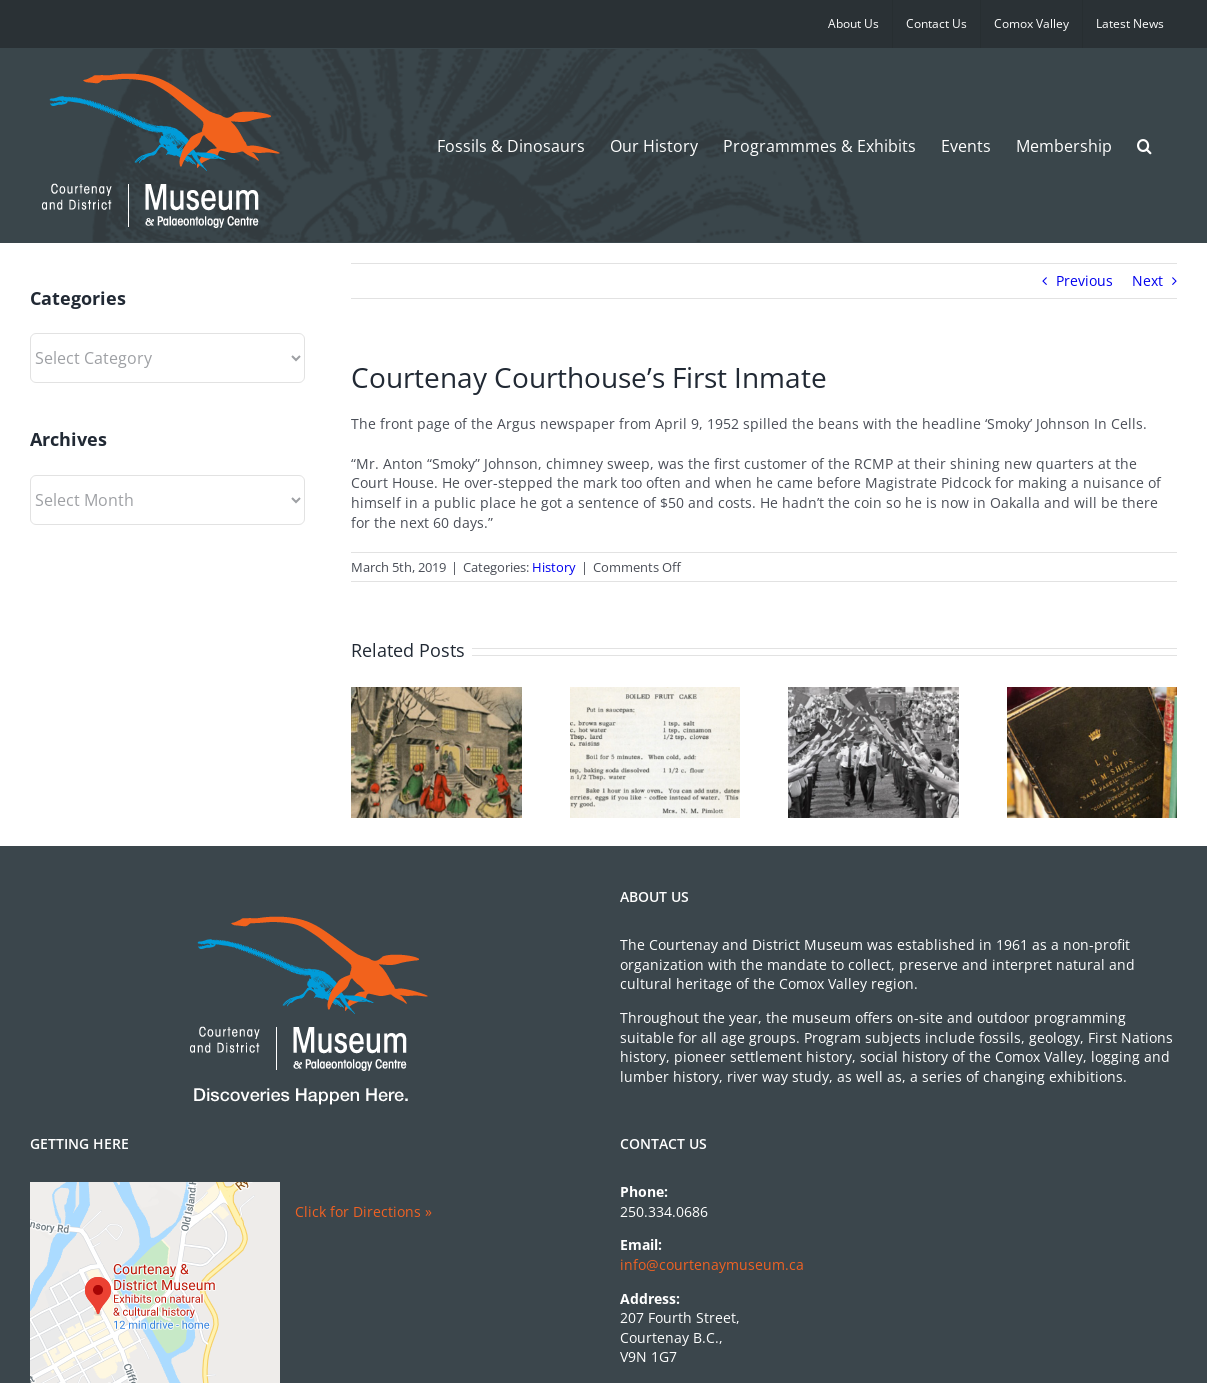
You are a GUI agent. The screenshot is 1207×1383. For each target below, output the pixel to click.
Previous (1084, 280)
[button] (1144, 145)
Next (1147, 280)
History (554, 567)
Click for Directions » (363, 1211)
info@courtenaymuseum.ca (712, 1264)
